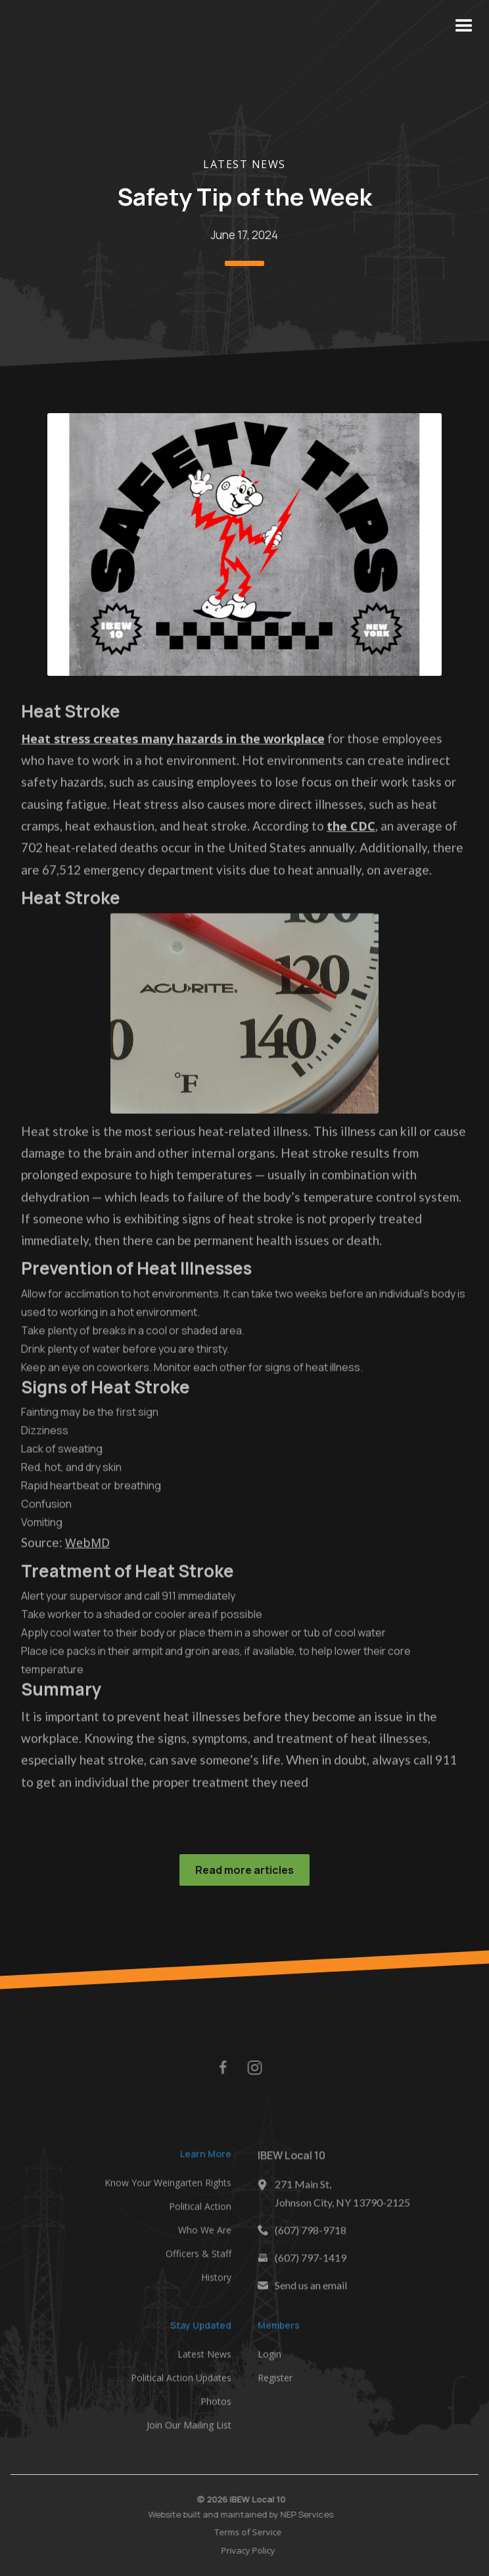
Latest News (244, 164)
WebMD (87, 1547)
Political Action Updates (181, 2382)
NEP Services (302, 2514)
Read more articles (244, 1870)
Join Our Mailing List (189, 2429)
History (216, 2281)
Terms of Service (253, 2532)
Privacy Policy (253, 2550)
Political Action (200, 2210)
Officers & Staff (198, 2258)
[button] (464, 26)
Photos (215, 2405)
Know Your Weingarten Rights (168, 2187)
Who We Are (204, 2234)
